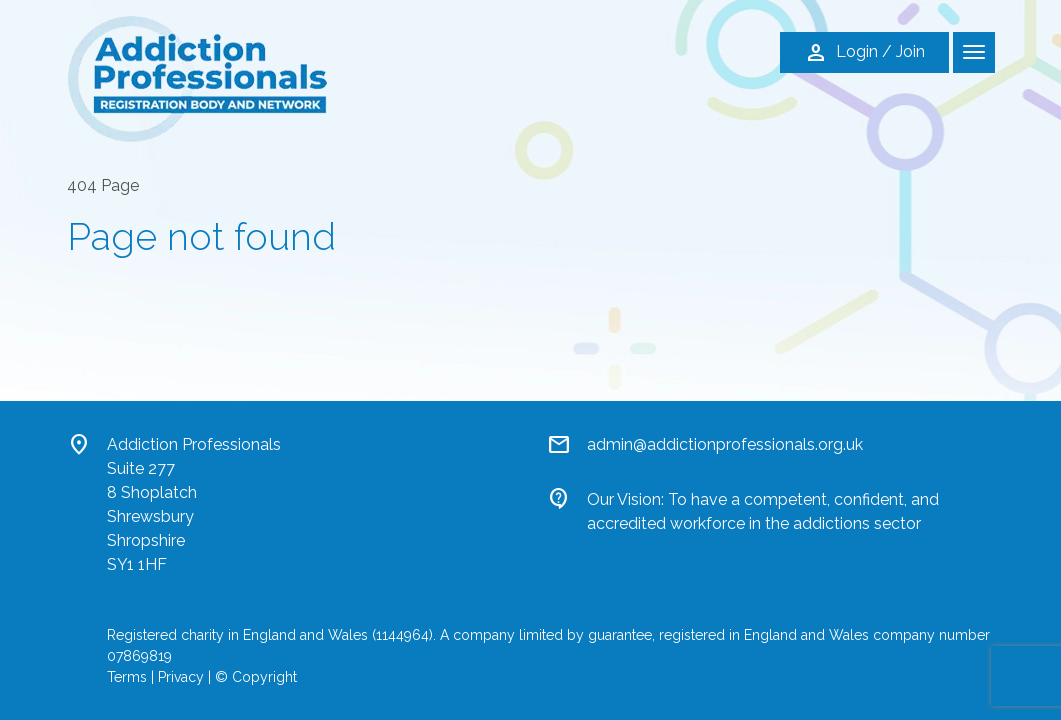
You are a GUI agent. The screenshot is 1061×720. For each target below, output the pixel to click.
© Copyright (256, 677)
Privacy (181, 677)
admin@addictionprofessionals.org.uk (725, 444)
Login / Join (864, 53)
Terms (127, 677)
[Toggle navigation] (974, 52)
